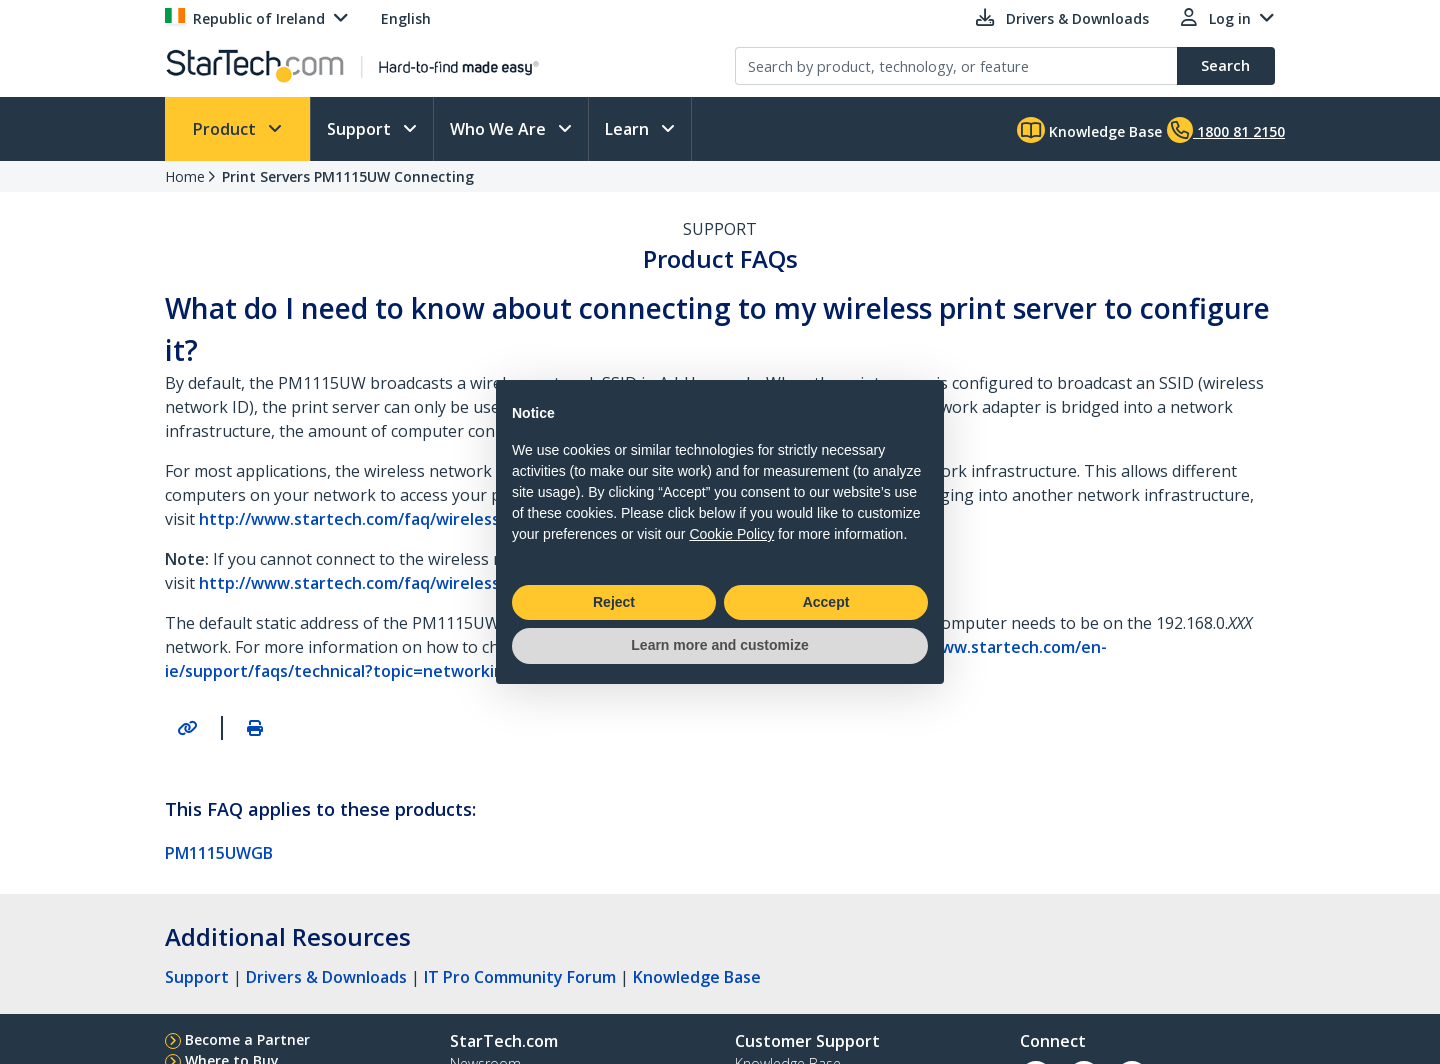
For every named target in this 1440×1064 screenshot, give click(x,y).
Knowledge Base (1089, 130)
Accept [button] (826, 602)
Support (361, 129)
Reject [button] (614, 602)
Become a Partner (247, 1039)
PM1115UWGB (219, 853)
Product (226, 129)
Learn (629, 129)
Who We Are (500, 129)
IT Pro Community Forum (520, 977)
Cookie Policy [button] (731, 534)
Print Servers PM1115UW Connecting (348, 176)
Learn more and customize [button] (719, 645)
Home (185, 176)
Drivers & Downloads (326, 977)
